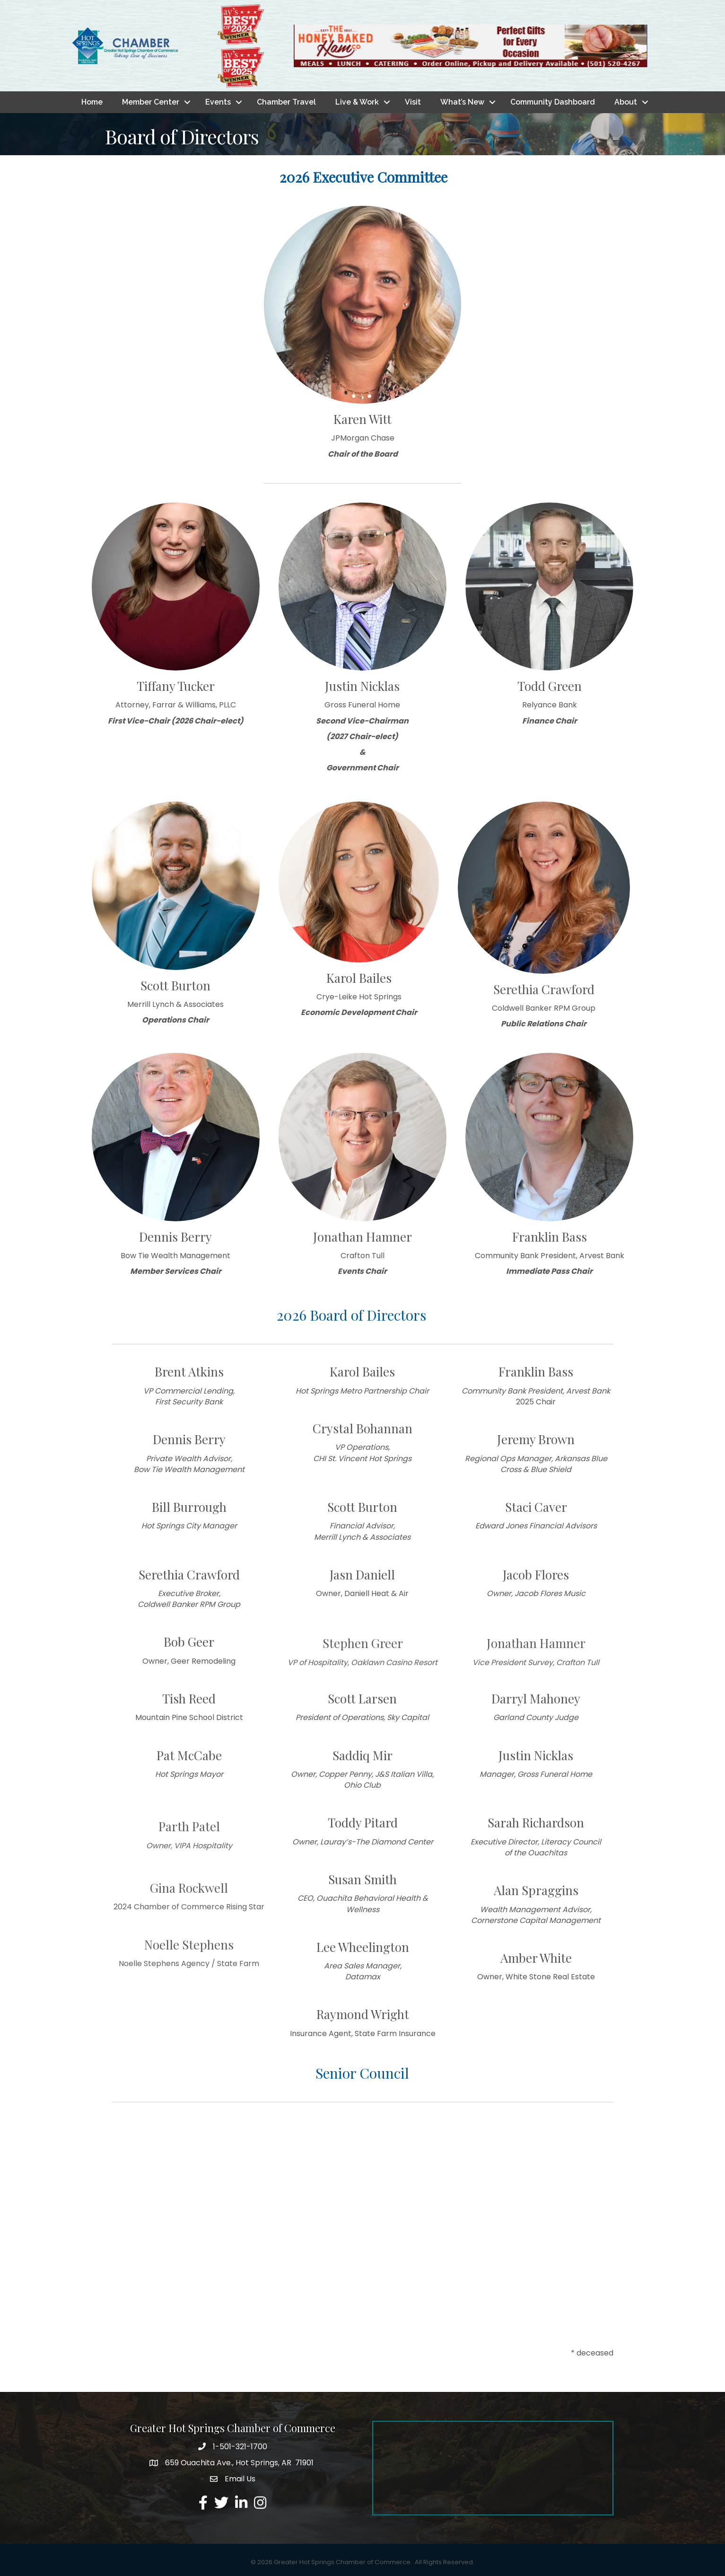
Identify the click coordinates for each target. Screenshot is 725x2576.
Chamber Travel (286, 101)
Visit (413, 101)
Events (218, 101)
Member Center (150, 101)
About (625, 101)
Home (92, 101)
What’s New (462, 101)
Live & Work (357, 101)
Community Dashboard (552, 101)
